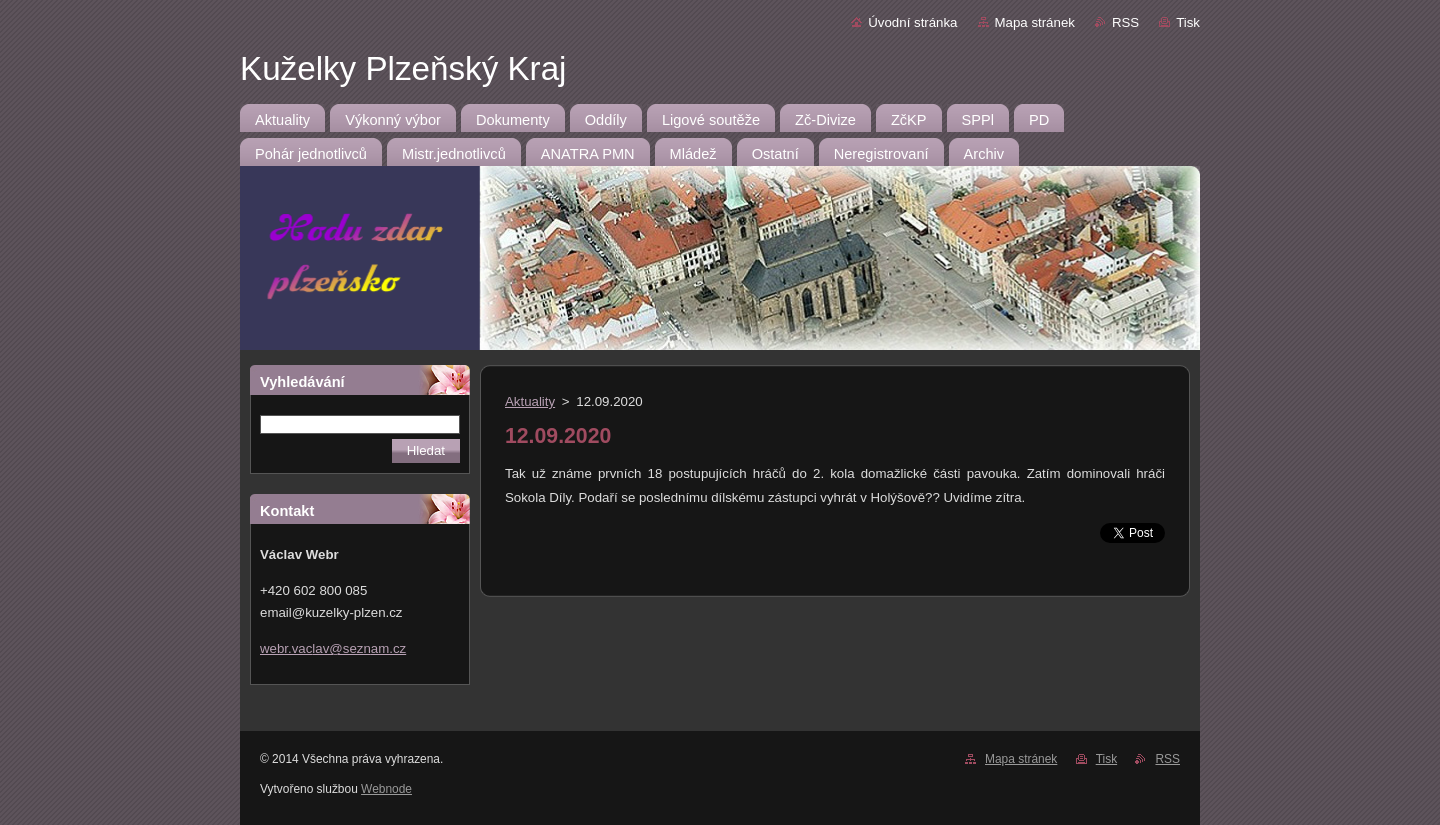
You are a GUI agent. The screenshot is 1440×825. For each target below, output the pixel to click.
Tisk (1188, 22)
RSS (1125, 22)
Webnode (386, 789)
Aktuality (530, 401)
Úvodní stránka (912, 22)
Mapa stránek (1035, 22)
